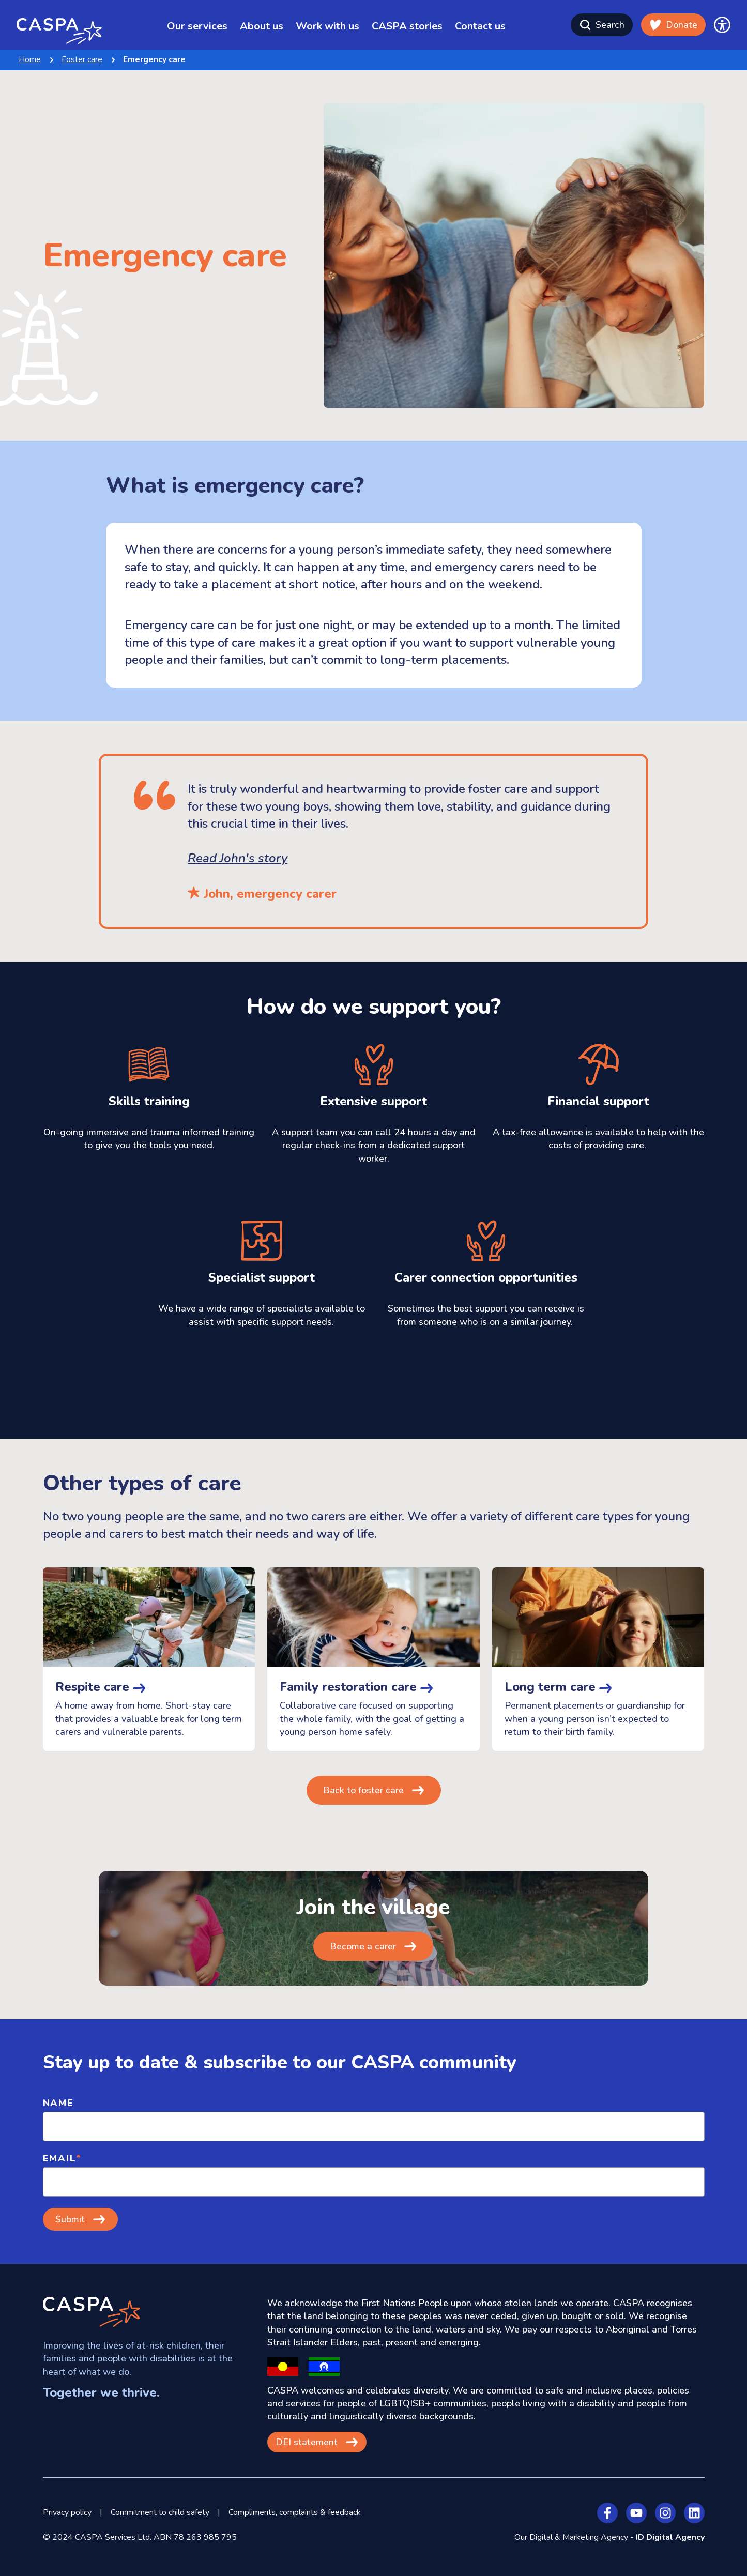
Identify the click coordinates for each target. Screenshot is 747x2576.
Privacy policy (67, 2512)
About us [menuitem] (261, 26)
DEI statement (307, 2442)
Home (30, 59)
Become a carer (363, 1946)
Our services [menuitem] (197, 26)
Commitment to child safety (160, 2512)
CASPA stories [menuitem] (407, 26)
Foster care (82, 59)
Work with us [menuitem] (327, 26)
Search (601, 25)
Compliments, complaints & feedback (294, 2512)
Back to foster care (363, 1790)
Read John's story (237, 858)
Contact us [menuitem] (480, 26)
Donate (673, 25)
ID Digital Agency (670, 2537)
